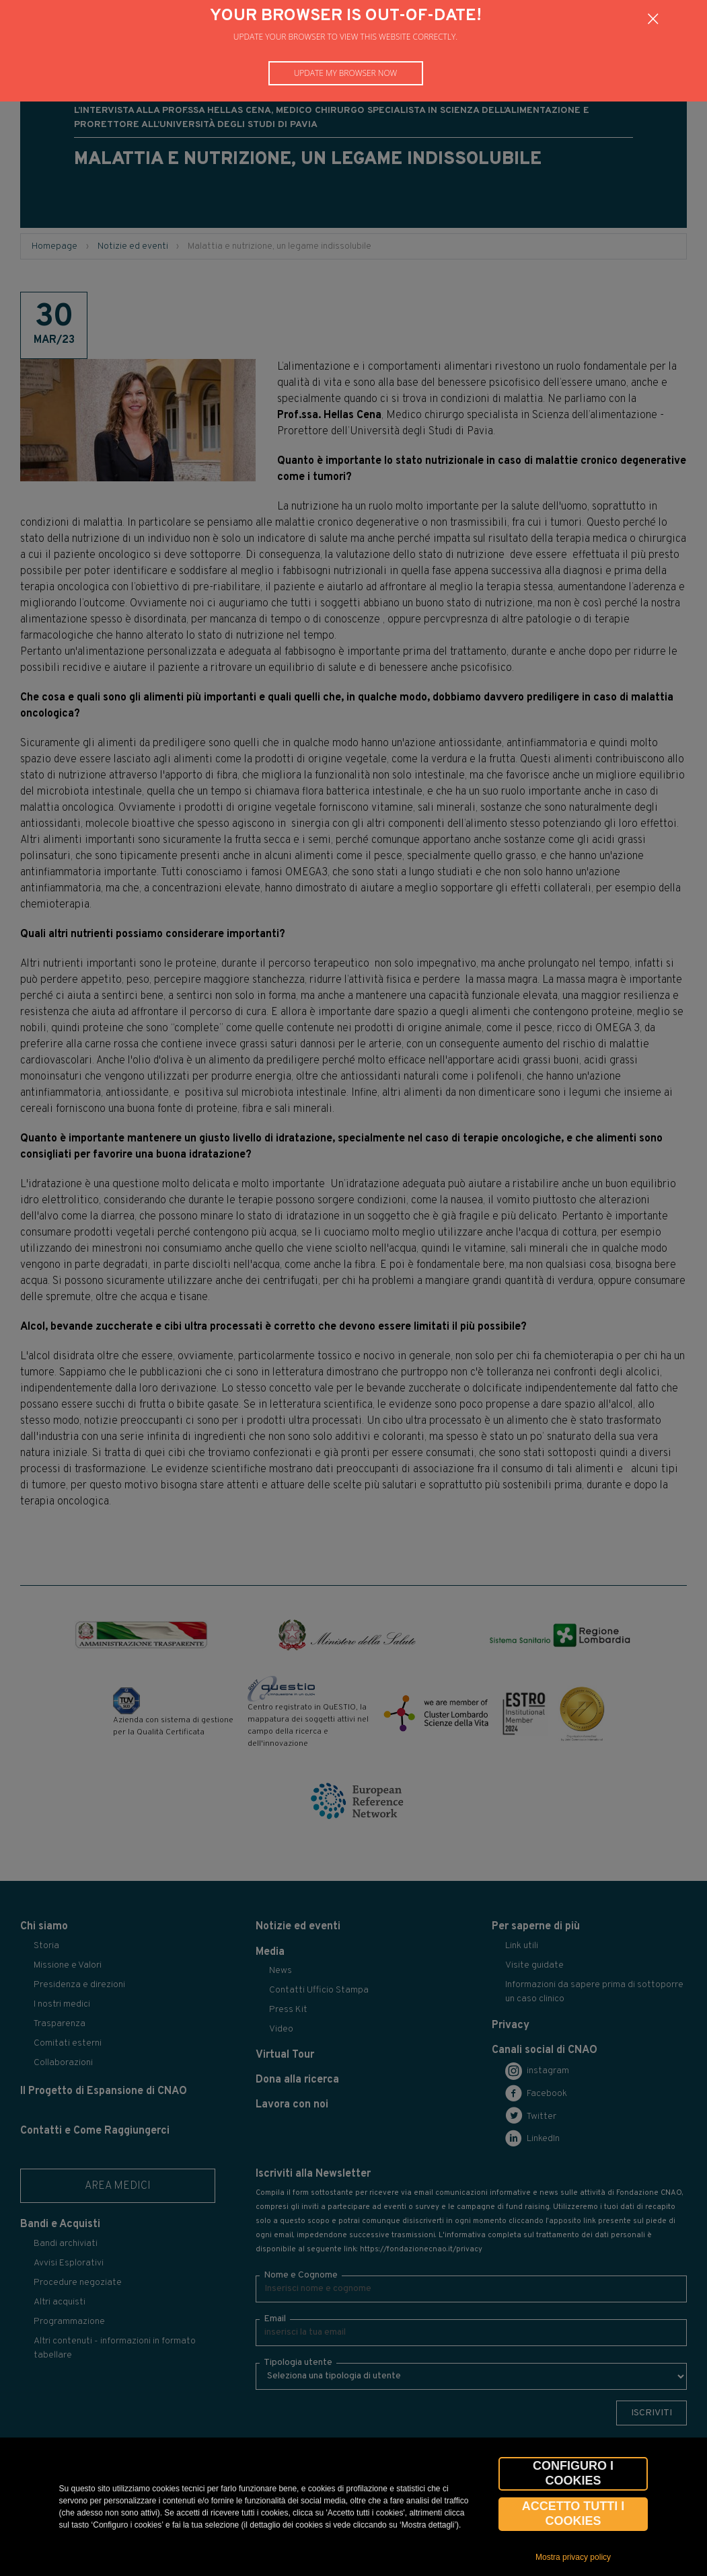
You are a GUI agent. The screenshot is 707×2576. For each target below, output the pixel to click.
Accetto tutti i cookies (573, 2513)
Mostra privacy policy (573, 2557)
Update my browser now (346, 73)
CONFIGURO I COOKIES (573, 2473)
